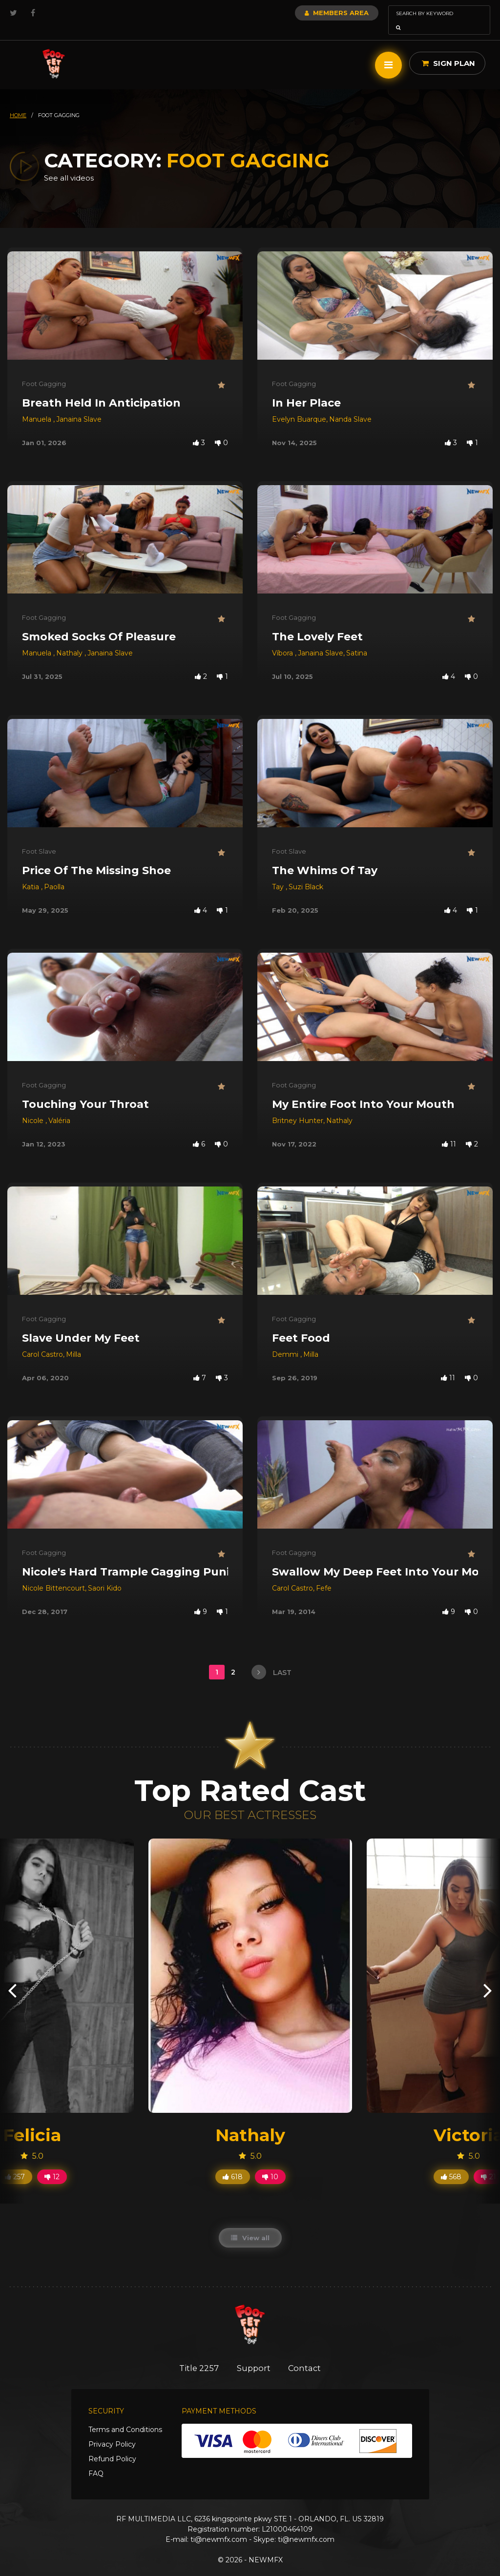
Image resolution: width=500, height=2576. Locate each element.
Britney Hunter (297, 1107)
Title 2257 (196, 2354)
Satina (356, 639)
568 (451, 2163)
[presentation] (12, 1976)
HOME (18, 101)
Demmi (286, 1340)
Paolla (54, 873)
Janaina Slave (79, 405)
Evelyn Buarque (299, 405)
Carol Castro (42, 1340)
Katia (31, 873)
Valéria (59, 1107)
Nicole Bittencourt (53, 1574)
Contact (307, 2354)
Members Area (310, 13)
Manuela (37, 405)
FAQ (96, 2459)
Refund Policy (112, 2445)
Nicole (33, 1107)
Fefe (324, 1574)
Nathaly (70, 639)
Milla (73, 1340)
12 (52, 2163)
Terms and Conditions (125, 2416)
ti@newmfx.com (218, 2525)
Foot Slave (39, 837)
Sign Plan (448, 49)
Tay (279, 873)
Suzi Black (306, 873)
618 (233, 2163)
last (271, 1658)
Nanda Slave (350, 405)
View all (250, 2224)
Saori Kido (105, 1574)
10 (270, 2163)
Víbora (283, 639)
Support (253, 2354)
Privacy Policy (112, 2430)
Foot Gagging (44, 370)
